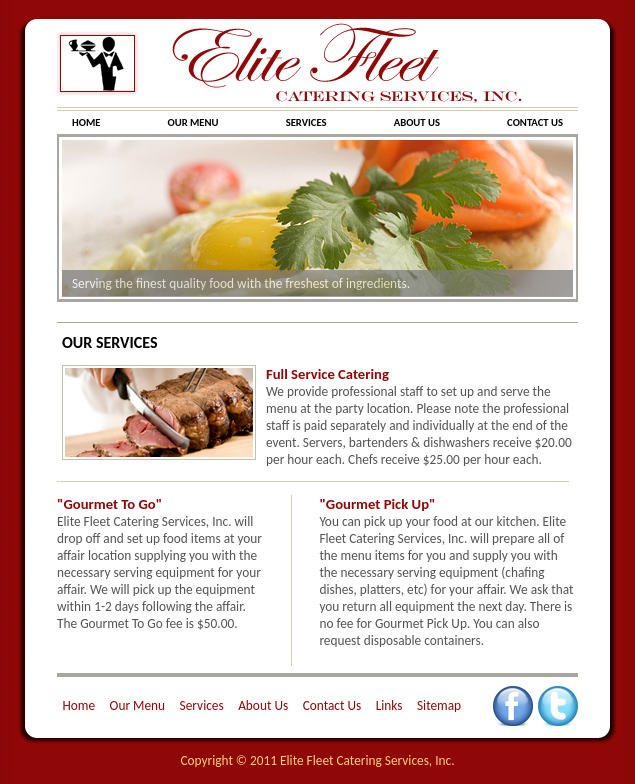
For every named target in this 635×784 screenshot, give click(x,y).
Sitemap (439, 705)
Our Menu (138, 705)
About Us (263, 705)
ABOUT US (418, 122)
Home (79, 705)
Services (202, 705)
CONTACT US (535, 122)
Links (389, 705)
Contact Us (332, 705)
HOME (87, 122)
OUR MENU (193, 122)
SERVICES (307, 122)
